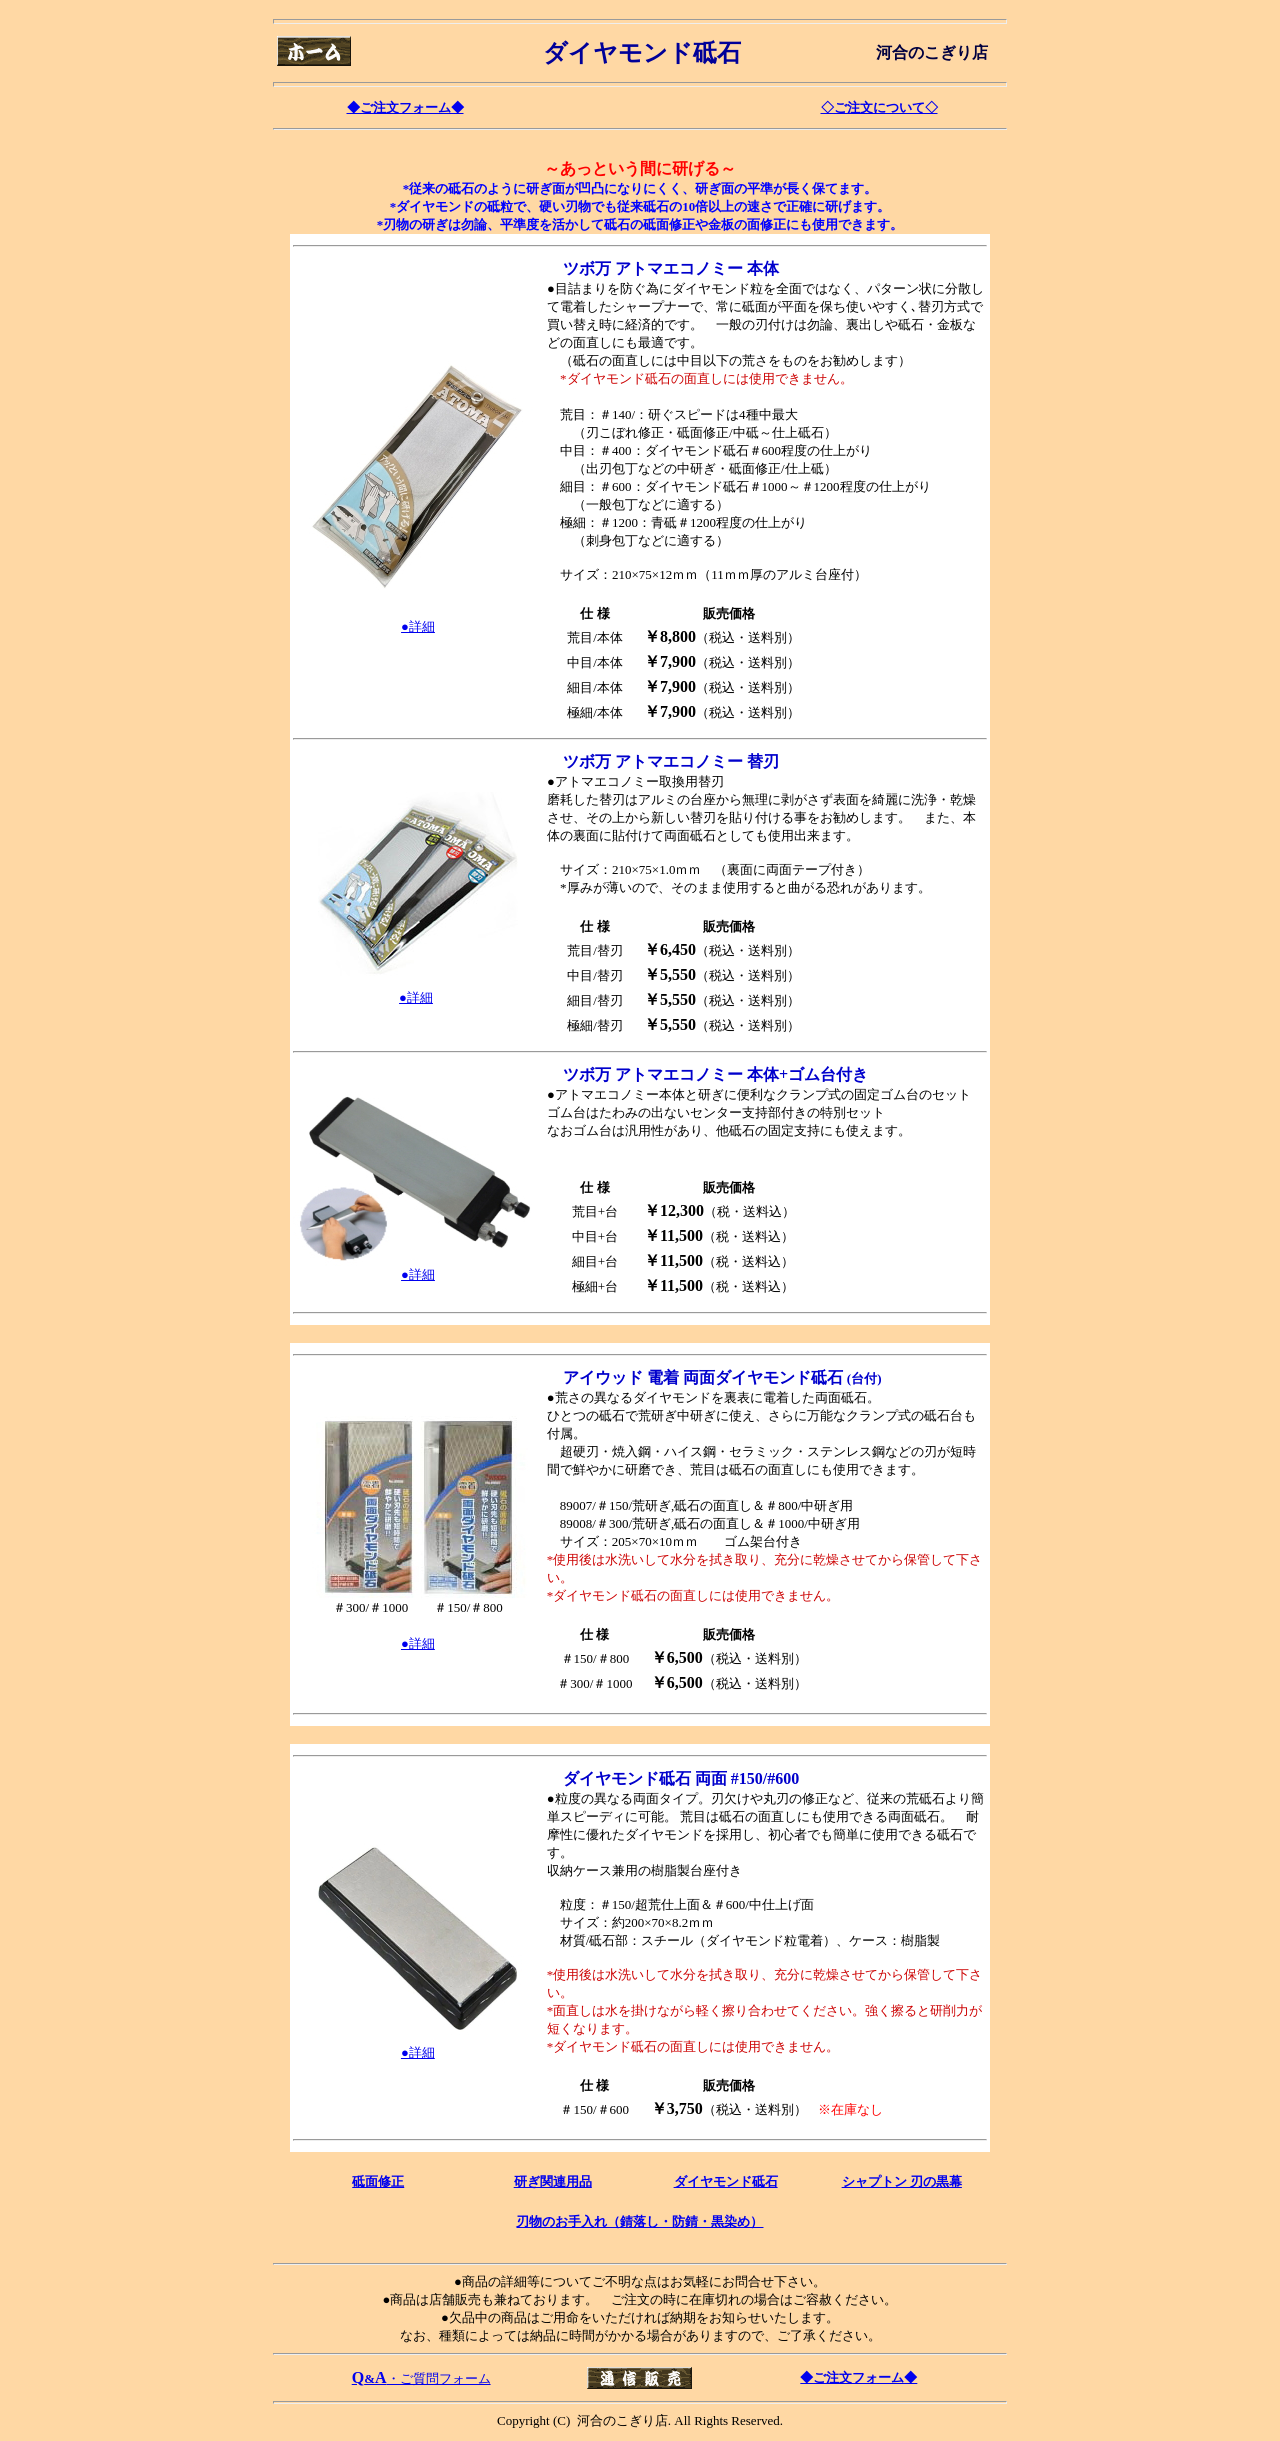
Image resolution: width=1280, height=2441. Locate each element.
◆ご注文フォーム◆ (405, 107)
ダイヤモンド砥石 (726, 2181)
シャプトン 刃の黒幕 (902, 2181)
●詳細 (418, 1643)
